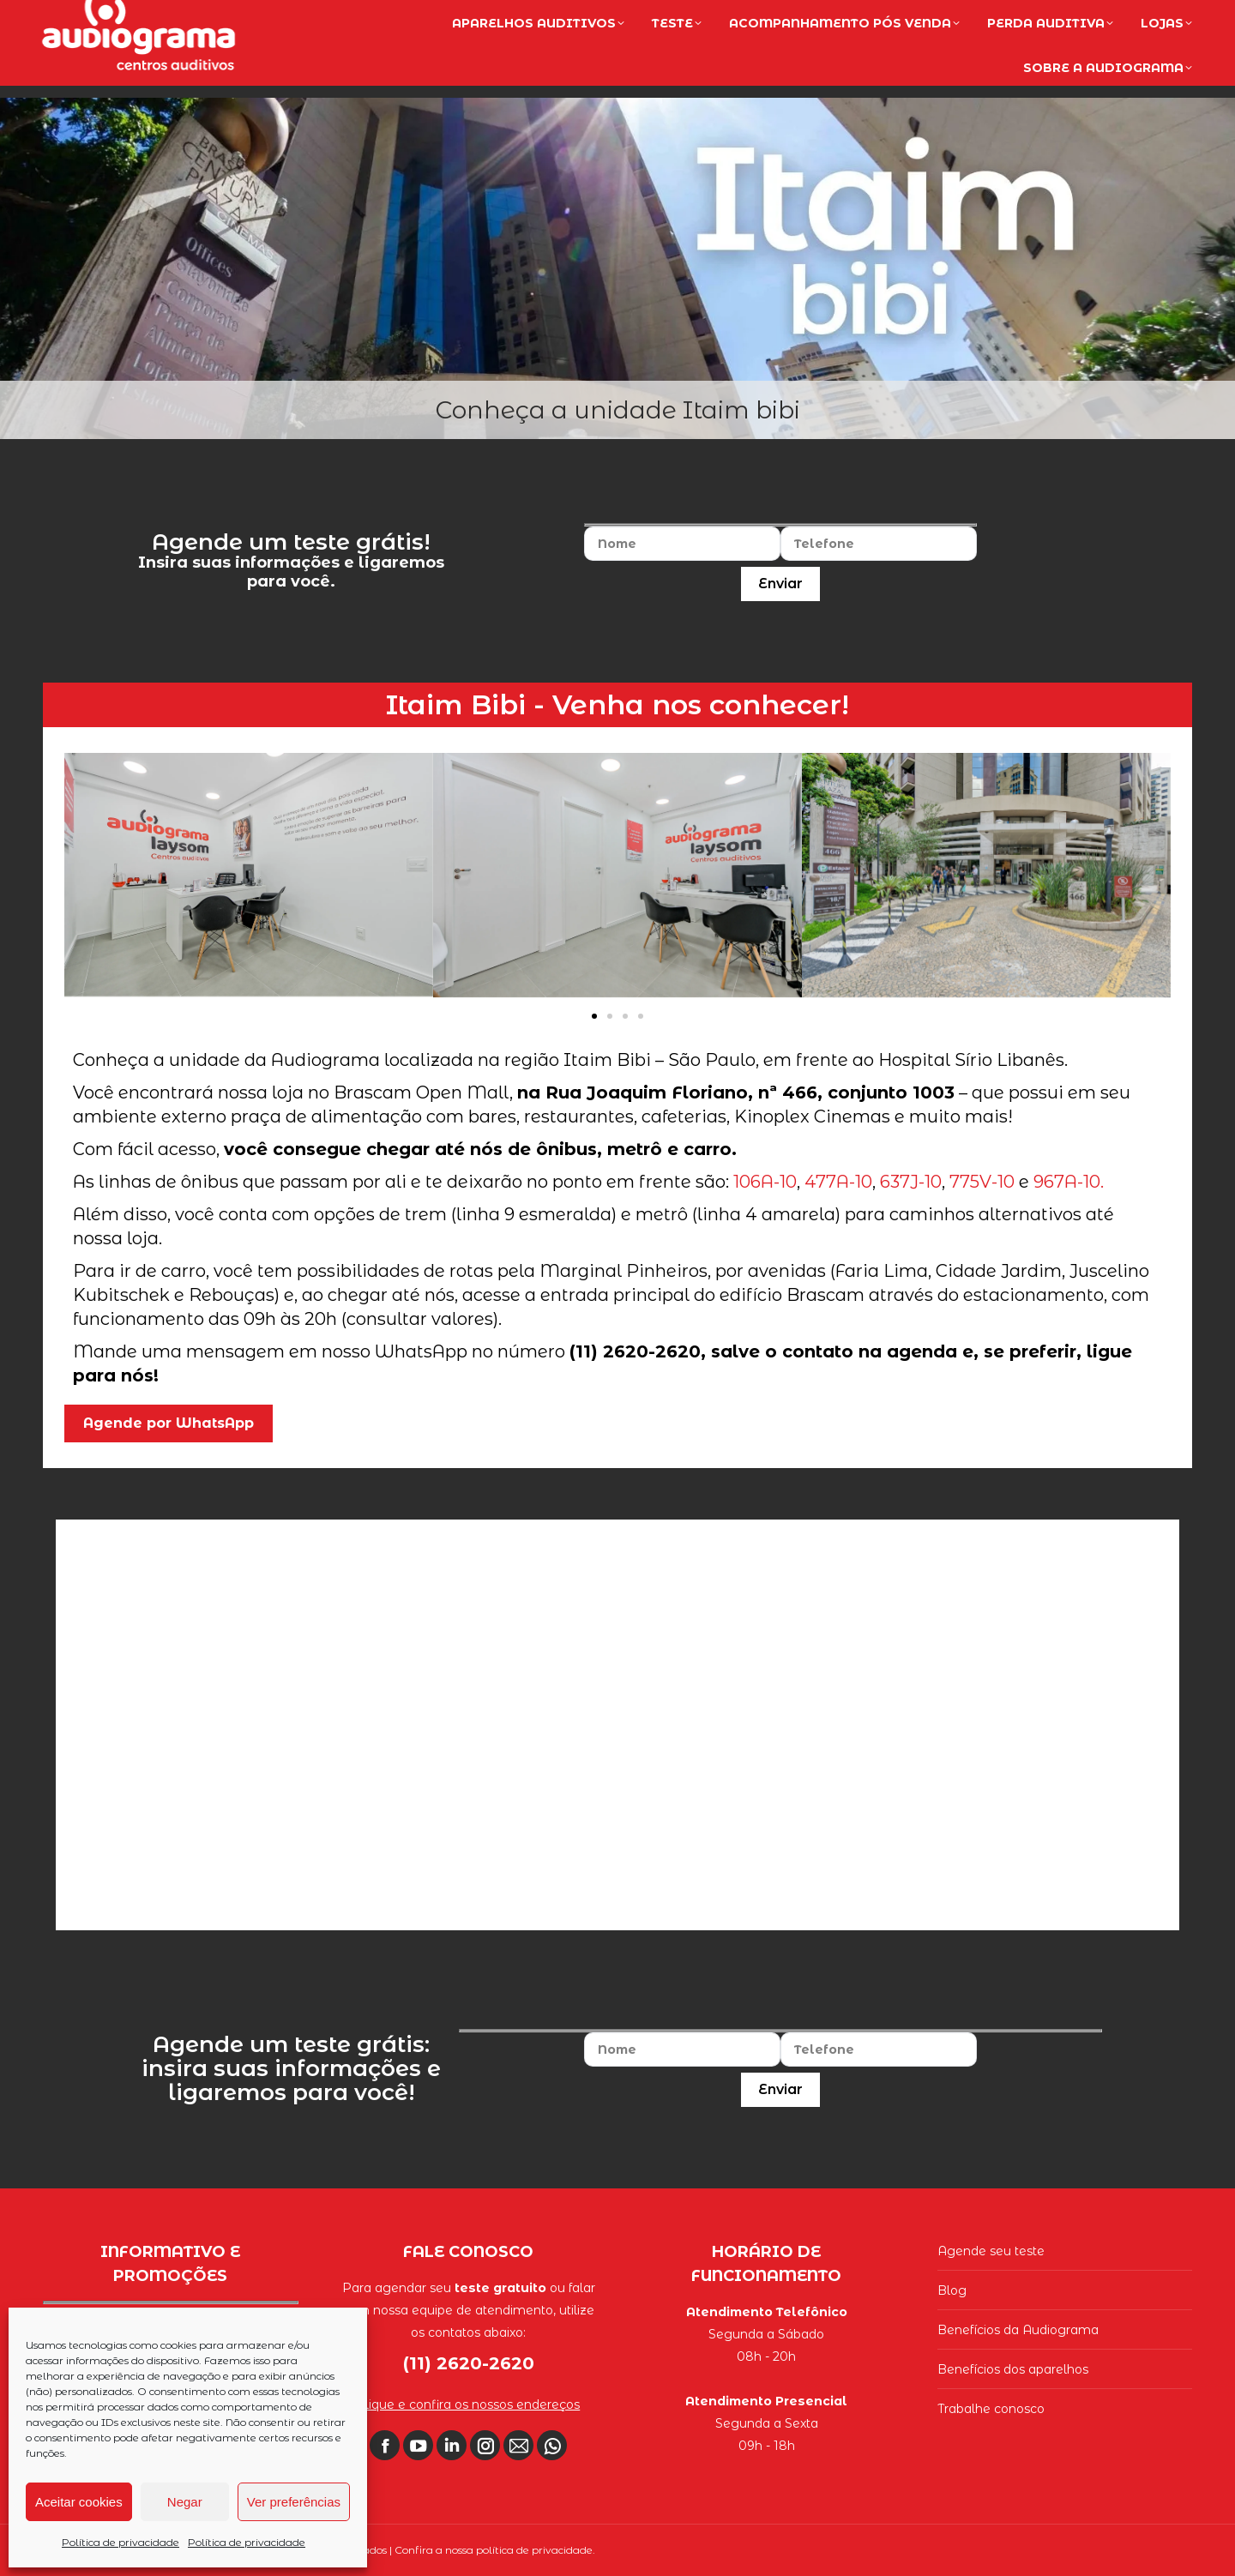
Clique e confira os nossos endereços (468, 2404)
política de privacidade (534, 2549)
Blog (952, 2290)
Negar (184, 2502)
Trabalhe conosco (991, 2409)
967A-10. (1068, 1181)
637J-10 (911, 1181)
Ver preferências (293, 2502)
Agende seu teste (991, 2251)
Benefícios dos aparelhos (1012, 2369)
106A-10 (765, 1181)
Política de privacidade (120, 2542)
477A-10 (838, 1181)
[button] (594, 1016)
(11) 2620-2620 (1123, 19)
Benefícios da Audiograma (1018, 2330)
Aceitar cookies (79, 2502)
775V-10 (982, 1181)
